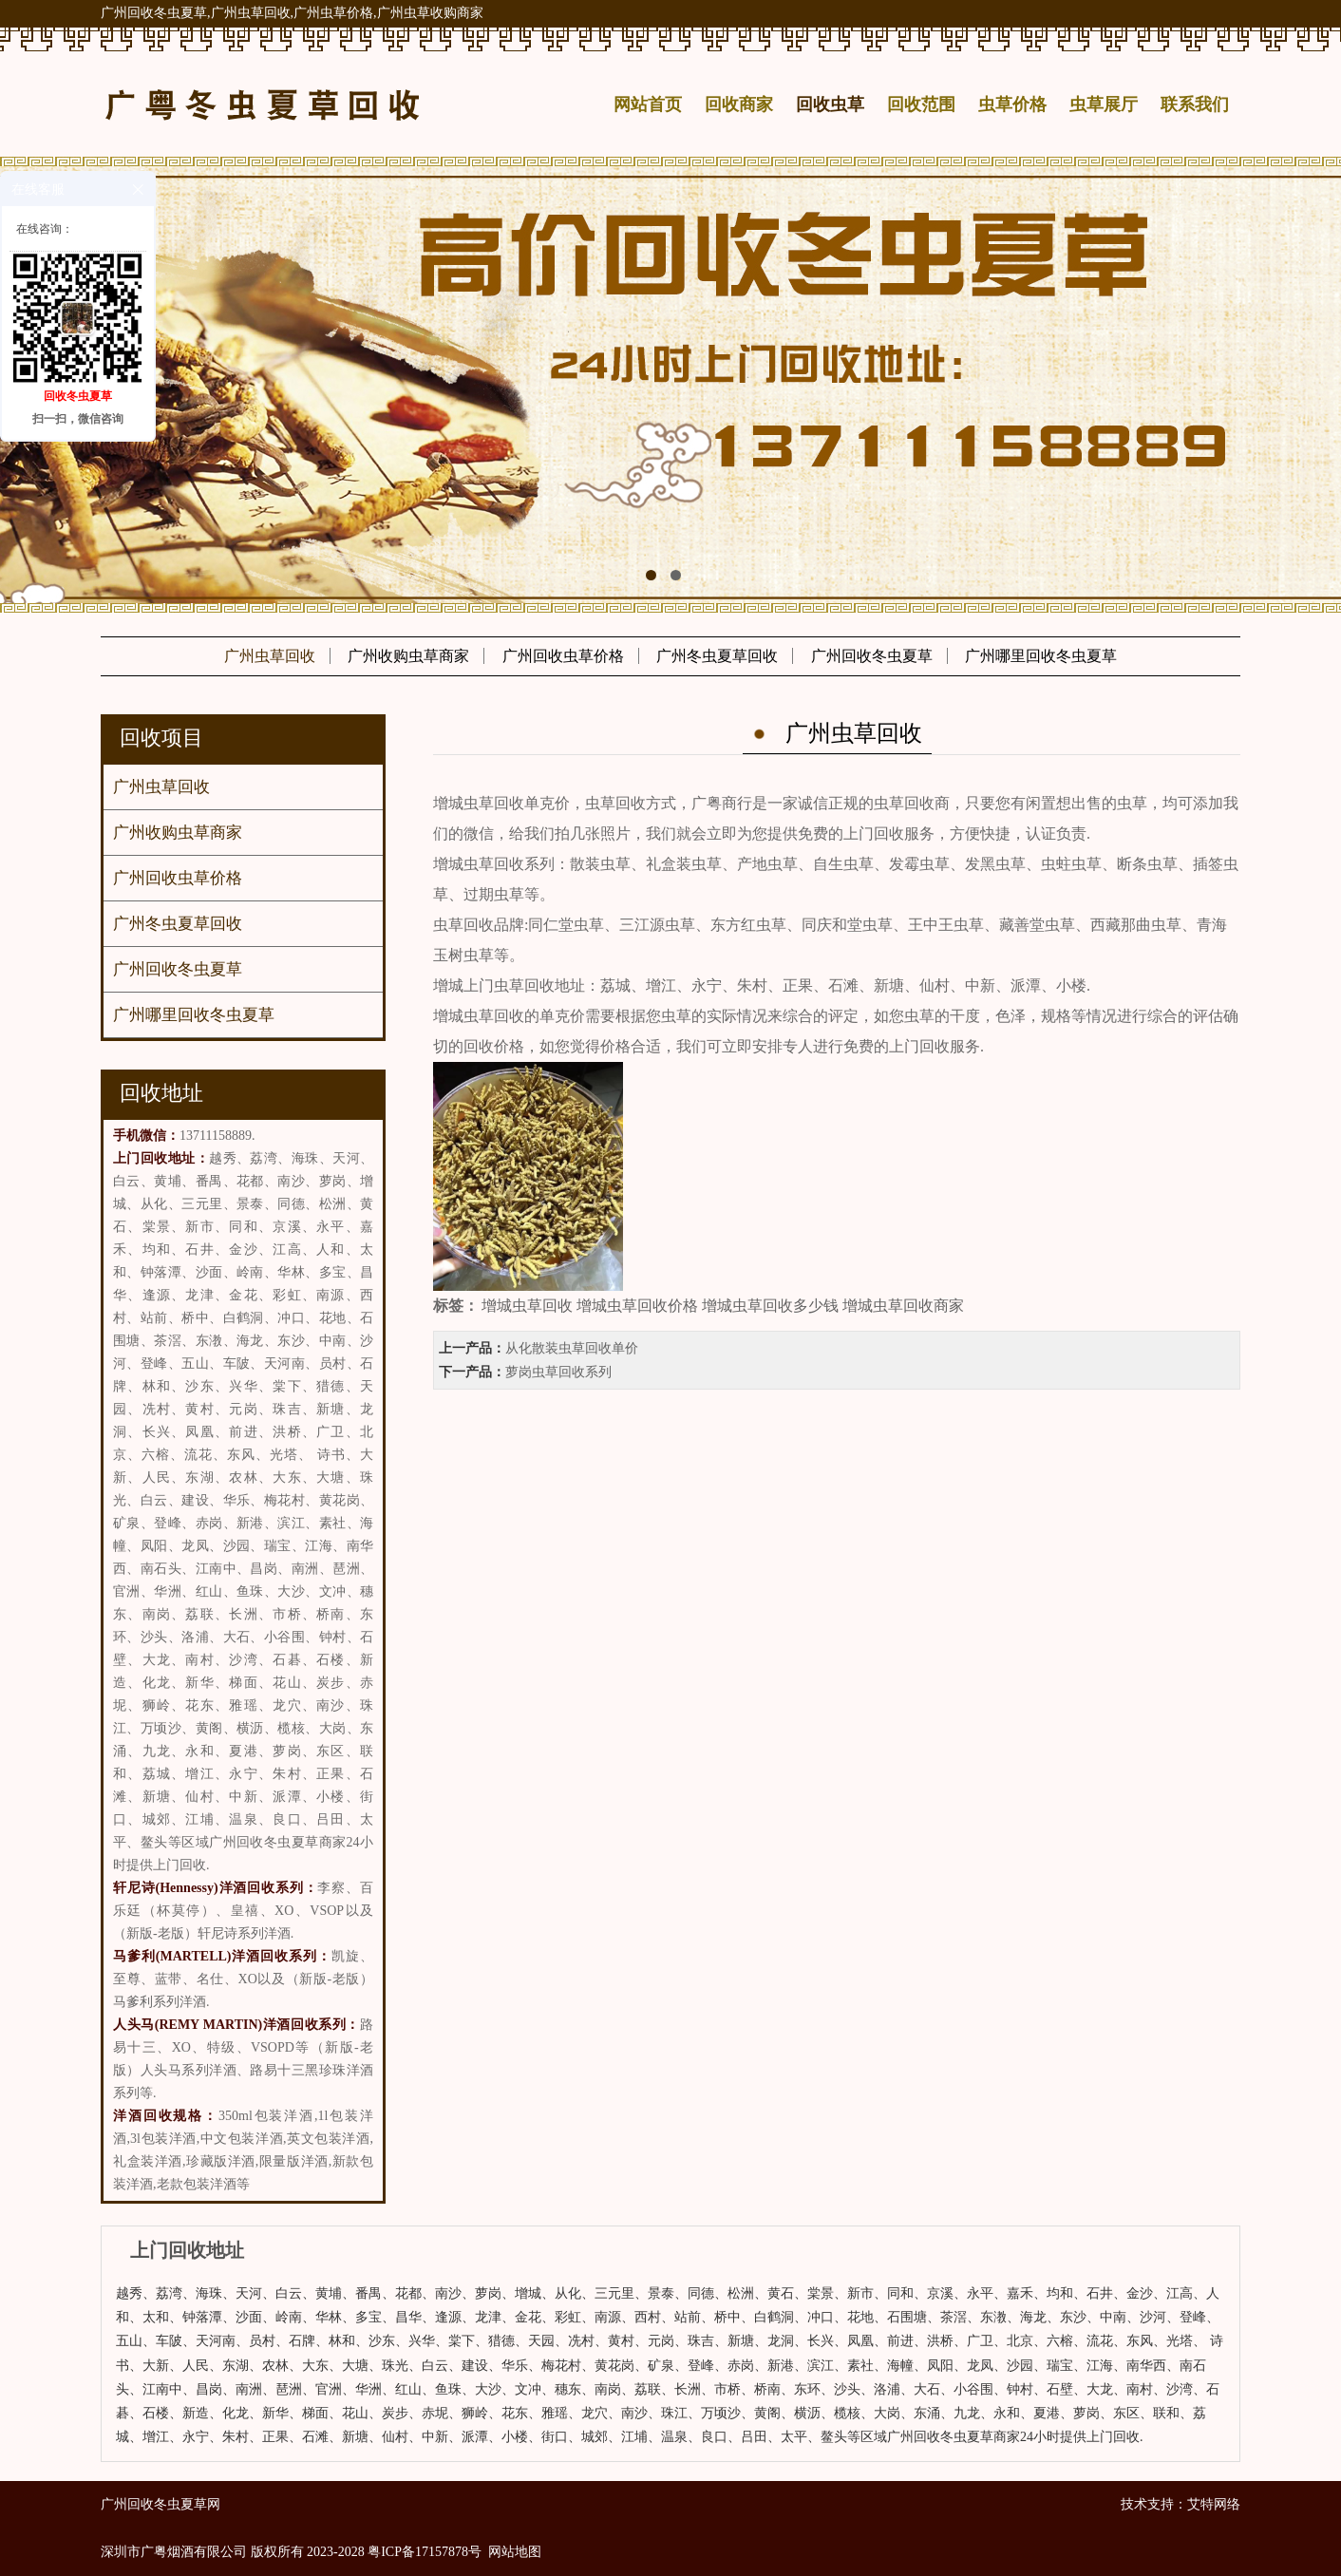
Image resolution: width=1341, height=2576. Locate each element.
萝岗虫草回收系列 (558, 1372)
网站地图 (514, 2552)
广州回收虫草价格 (563, 656)
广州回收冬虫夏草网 (160, 2504)
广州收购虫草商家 (408, 656)
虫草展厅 (1103, 104)
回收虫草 (830, 104)
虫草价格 (1012, 104)
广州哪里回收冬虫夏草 (1041, 656)
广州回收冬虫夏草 (872, 656)
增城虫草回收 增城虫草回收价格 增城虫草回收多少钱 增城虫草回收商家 (723, 1305)
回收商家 (739, 104)
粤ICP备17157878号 (425, 2552)
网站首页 (648, 104)
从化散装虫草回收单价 (571, 1348)
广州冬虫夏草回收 (717, 656)
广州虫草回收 (269, 656)
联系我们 (1195, 104)
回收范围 (921, 104)
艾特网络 (1213, 2504)
